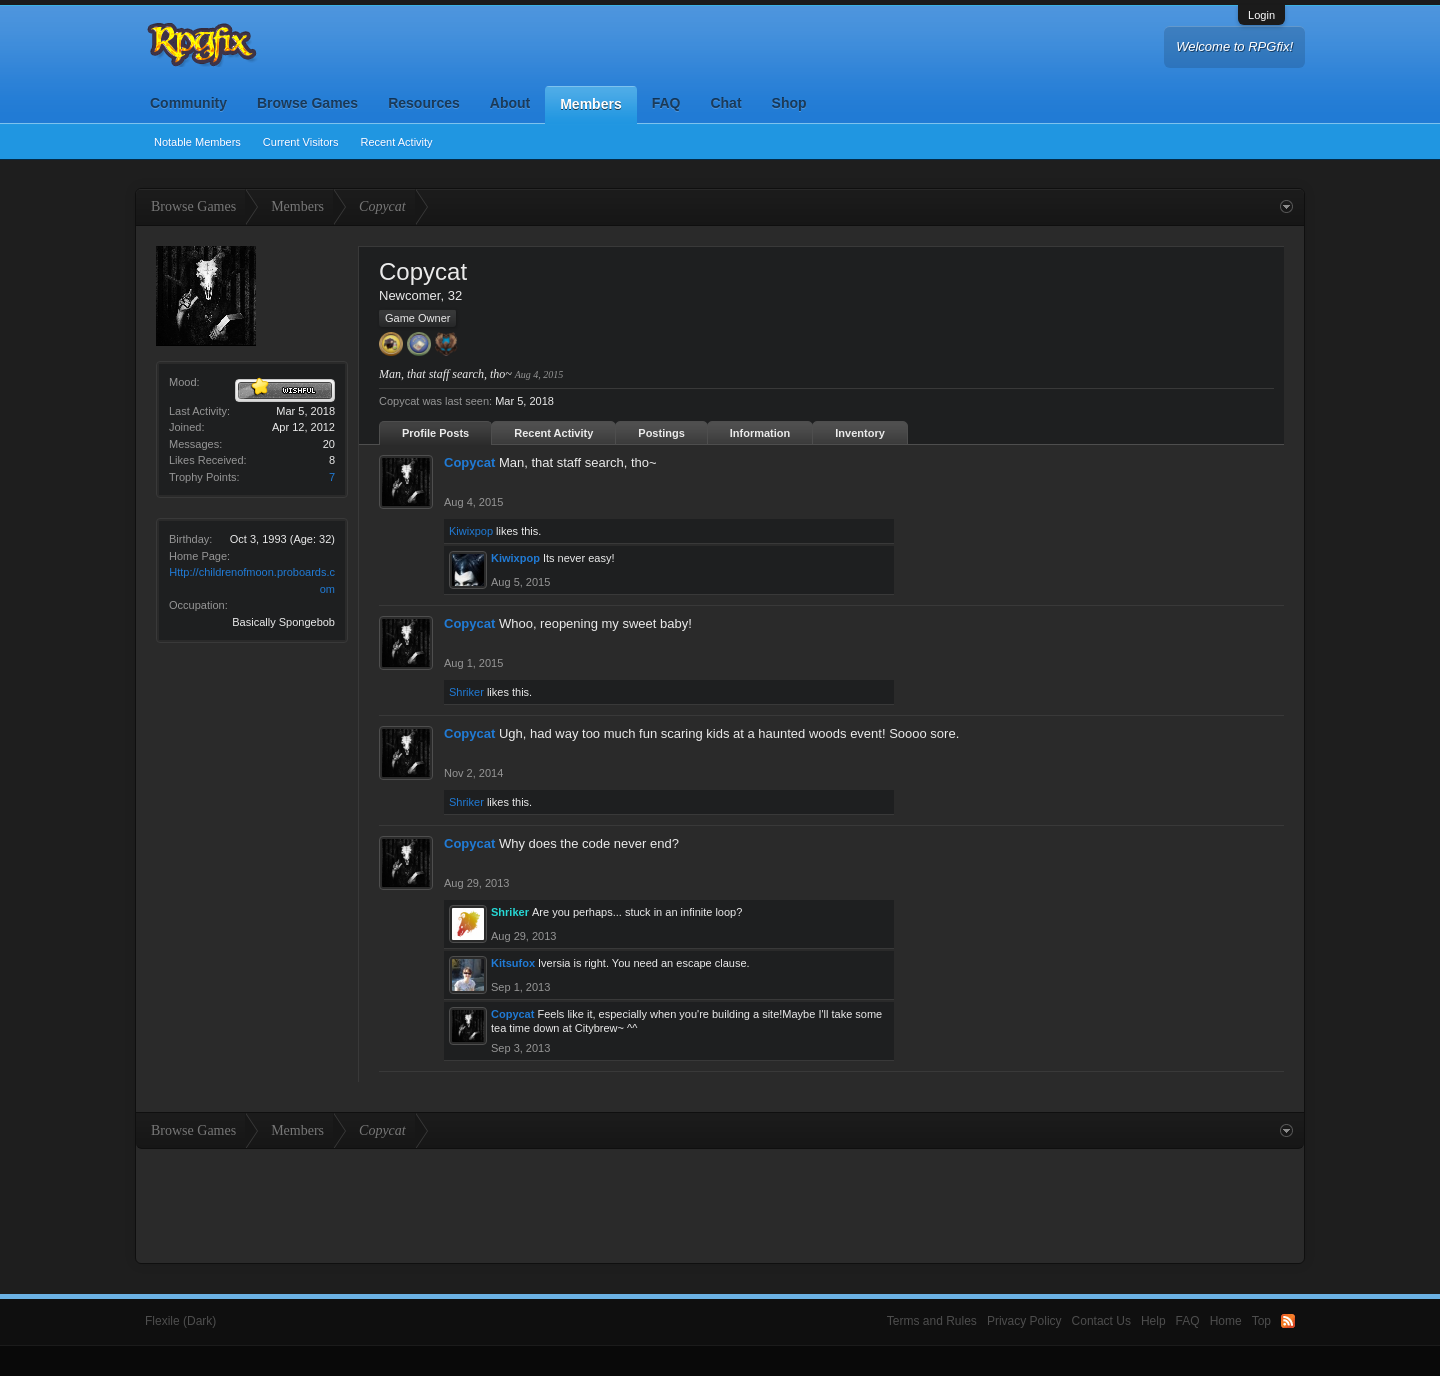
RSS (1288, 1321)
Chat (725, 103)
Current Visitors (301, 142)
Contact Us (1101, 1321)
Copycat (469, 462)
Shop (789, 103)
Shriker (466, 692)
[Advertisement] (720, 1204)
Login (1261, 15)
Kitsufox (513, 963)
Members (590, 104)
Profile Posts (435, 433)
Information (760, 433)
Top (1261, 1321)
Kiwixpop (471, 531)
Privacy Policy (1024, 1321)
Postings (661, 433)
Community (188, 103)
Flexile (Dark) (180, 1321)
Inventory (860, 433)
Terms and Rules (932, 1321)
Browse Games (307, 103)
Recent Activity (396, 142)
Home (1226, 1321)
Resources (424, 103)
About (510, 103)
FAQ (666, 103)
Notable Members (197, 142)
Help (1153, 1321)
